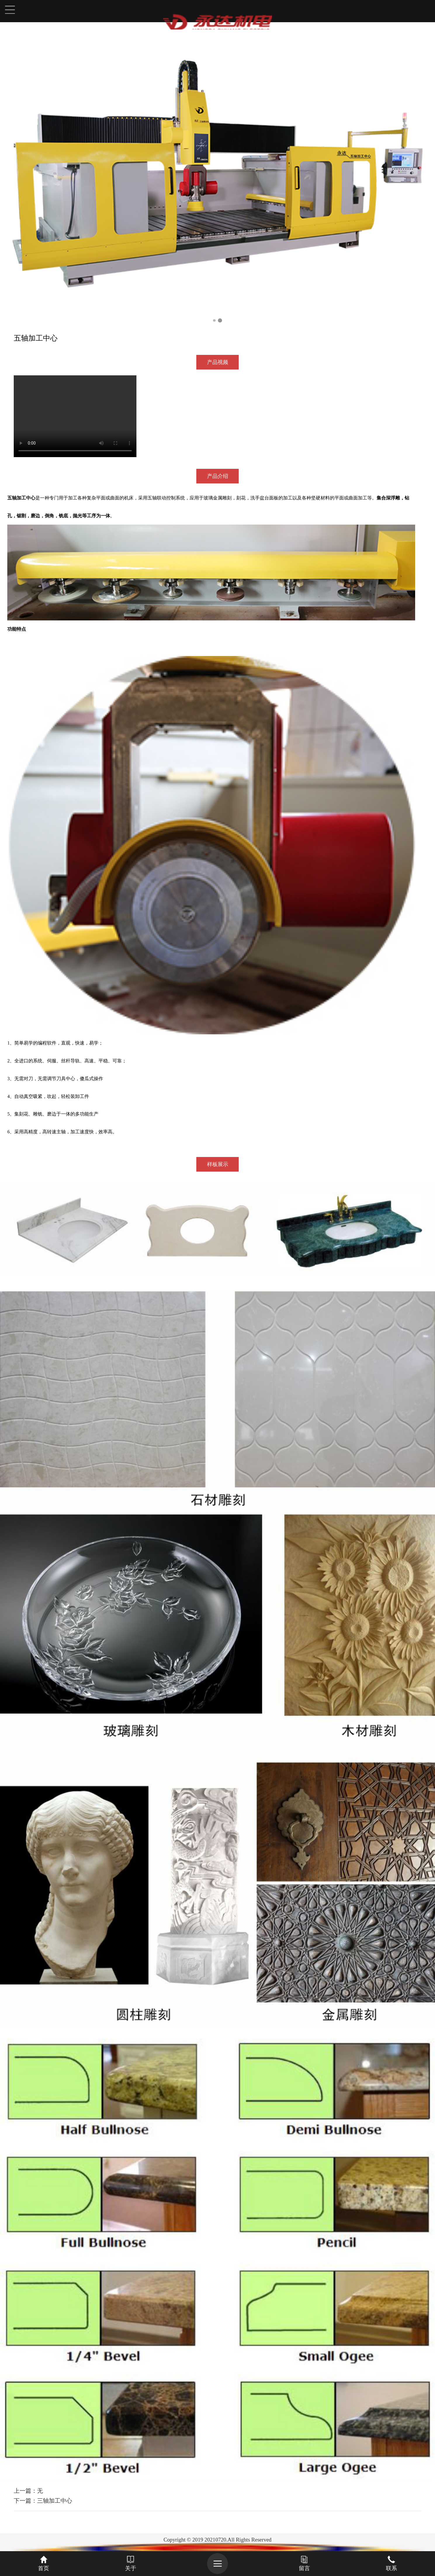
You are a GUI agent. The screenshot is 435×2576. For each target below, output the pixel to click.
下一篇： (43, 2500)
